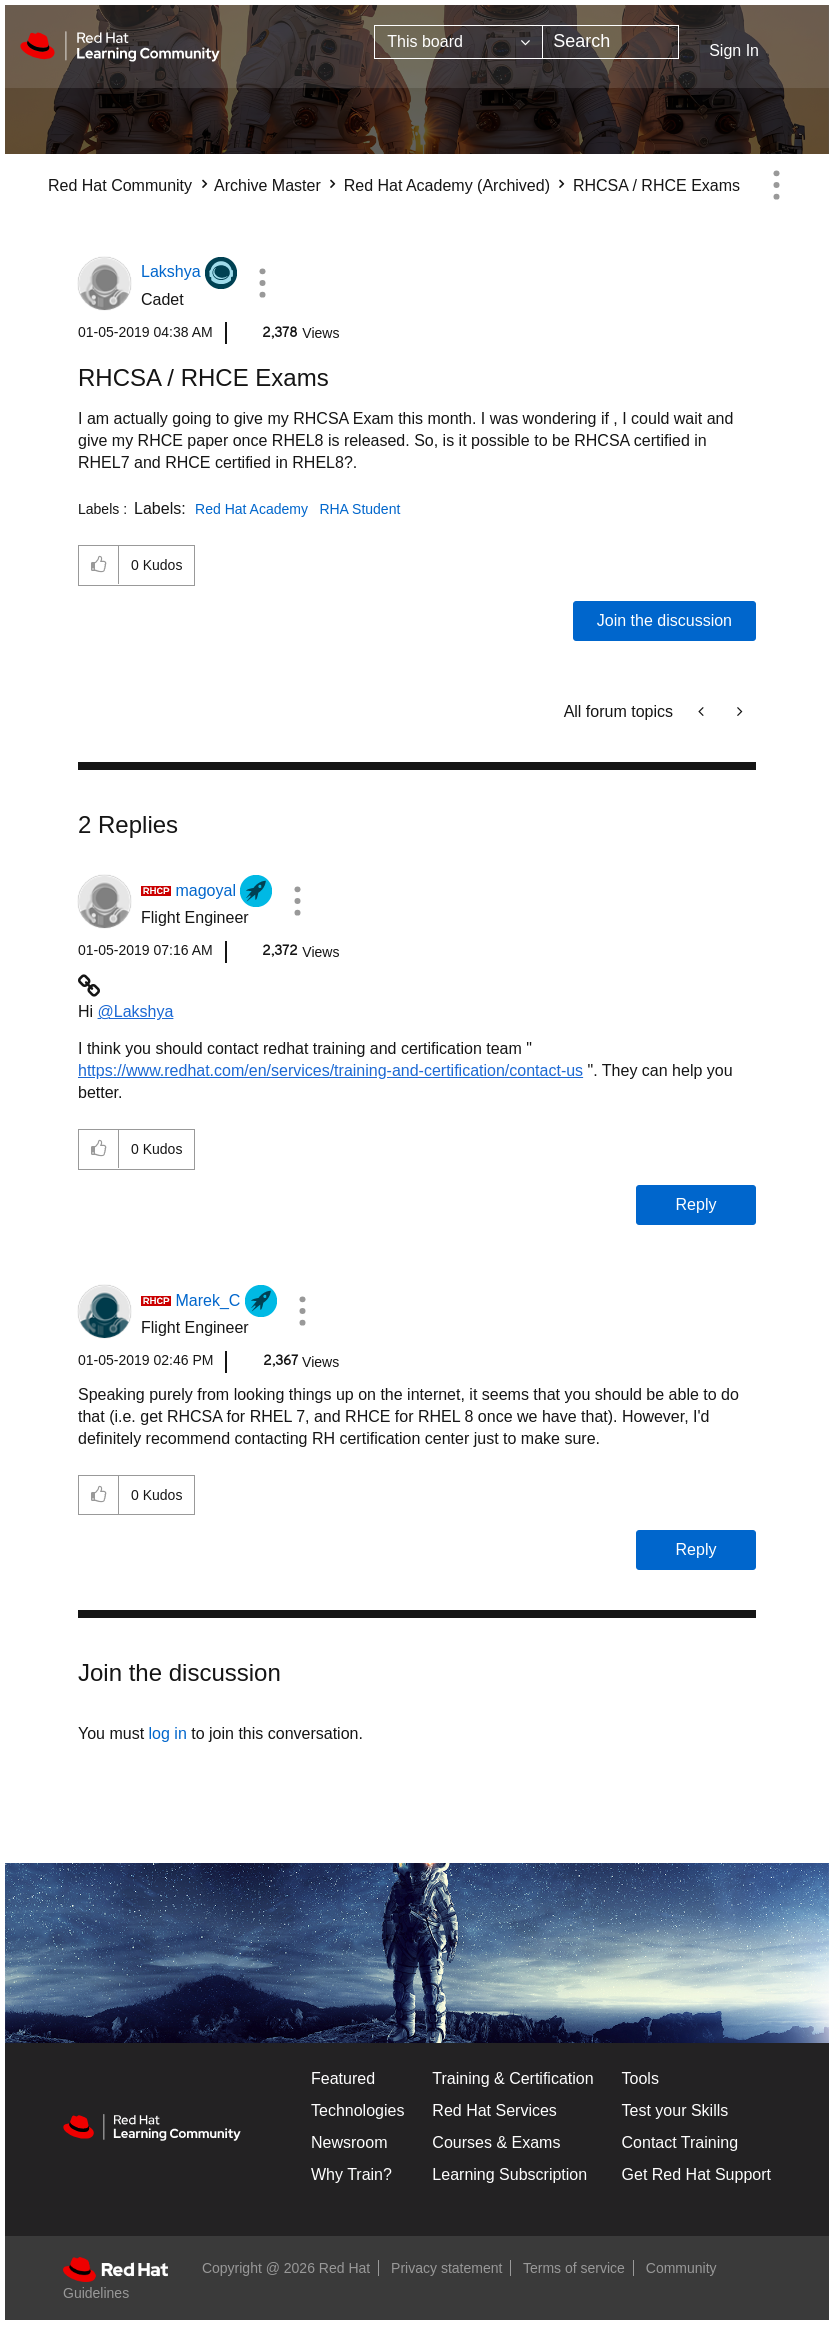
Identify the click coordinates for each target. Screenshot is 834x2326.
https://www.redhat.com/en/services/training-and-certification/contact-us (330, 1070)
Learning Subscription (509, 2174)
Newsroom (349, 2142)
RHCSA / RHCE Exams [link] (656, 185)
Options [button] (776, 185)
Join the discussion (664, 620)
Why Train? (351, 2174)
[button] (262, 283)
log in (168, 1733)
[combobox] (610, 42)
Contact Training (680, 2142)
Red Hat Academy (251, 509)
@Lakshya (136, 1011)
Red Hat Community (120, 185)
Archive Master (267, 185)
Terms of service (574, 2268)
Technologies (357, 2110)
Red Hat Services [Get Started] (494, 2110)
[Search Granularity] (458, 42)
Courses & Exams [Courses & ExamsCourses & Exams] (496, 2142)
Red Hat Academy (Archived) (447, 185)
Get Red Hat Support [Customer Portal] (696, 2174)
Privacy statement (446, 2268)
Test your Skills (675, 2110)
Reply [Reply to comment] (696, 1204)
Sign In (734, 50)
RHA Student (359, 509)
